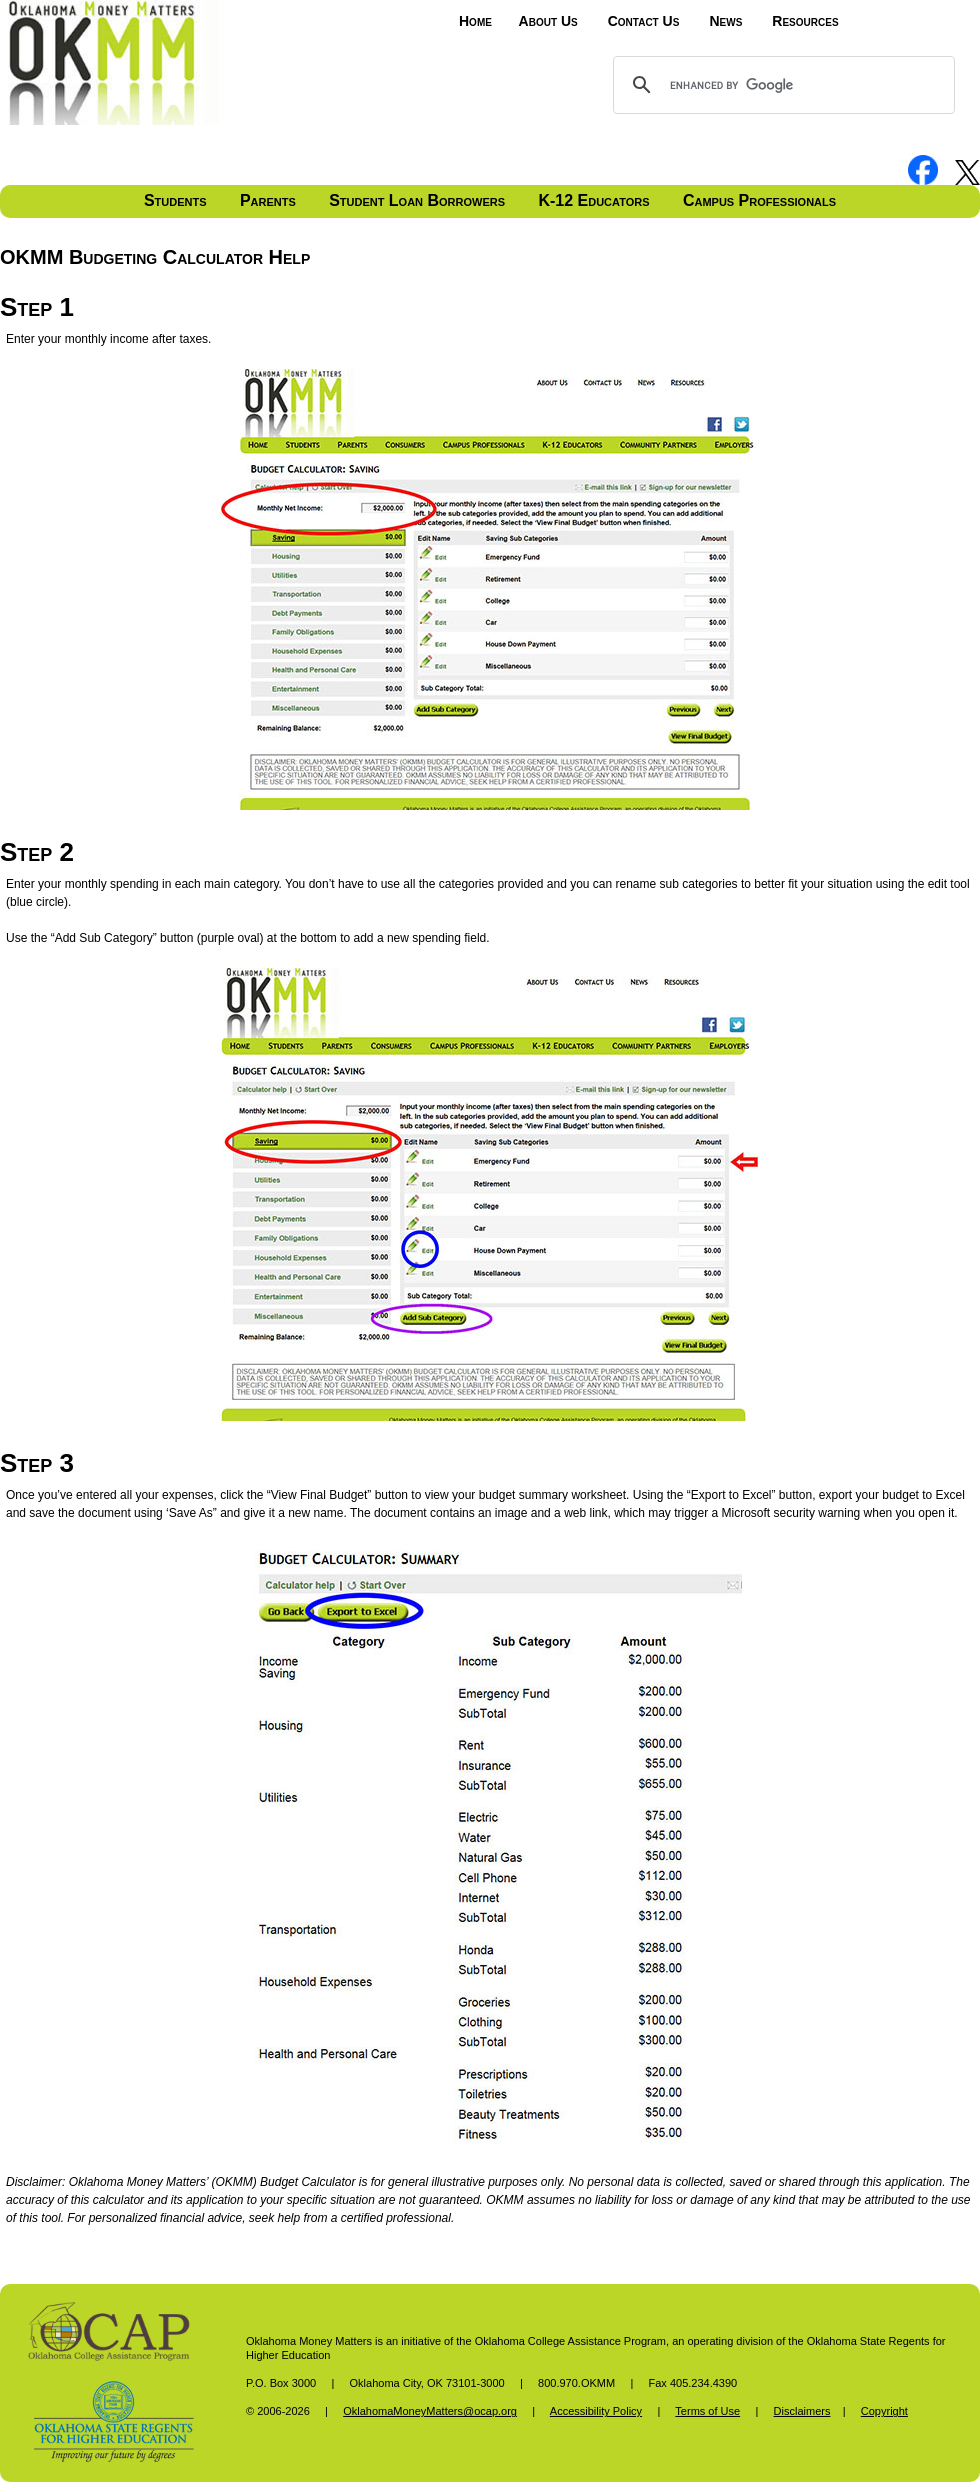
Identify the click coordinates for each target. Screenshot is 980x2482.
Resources (805, 21)
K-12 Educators (593, 200)
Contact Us (644, 21)
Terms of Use (707, 2411)
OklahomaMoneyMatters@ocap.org (430, 2411)
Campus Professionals (759, 200)
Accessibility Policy (596, 2411)
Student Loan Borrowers (417, 200)
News (725, 21)
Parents (268, 200)
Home (475, 21)
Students (175, 200)
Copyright (884, 2411)
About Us (548, 21)
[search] (781, 85)
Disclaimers (802, 2411)
